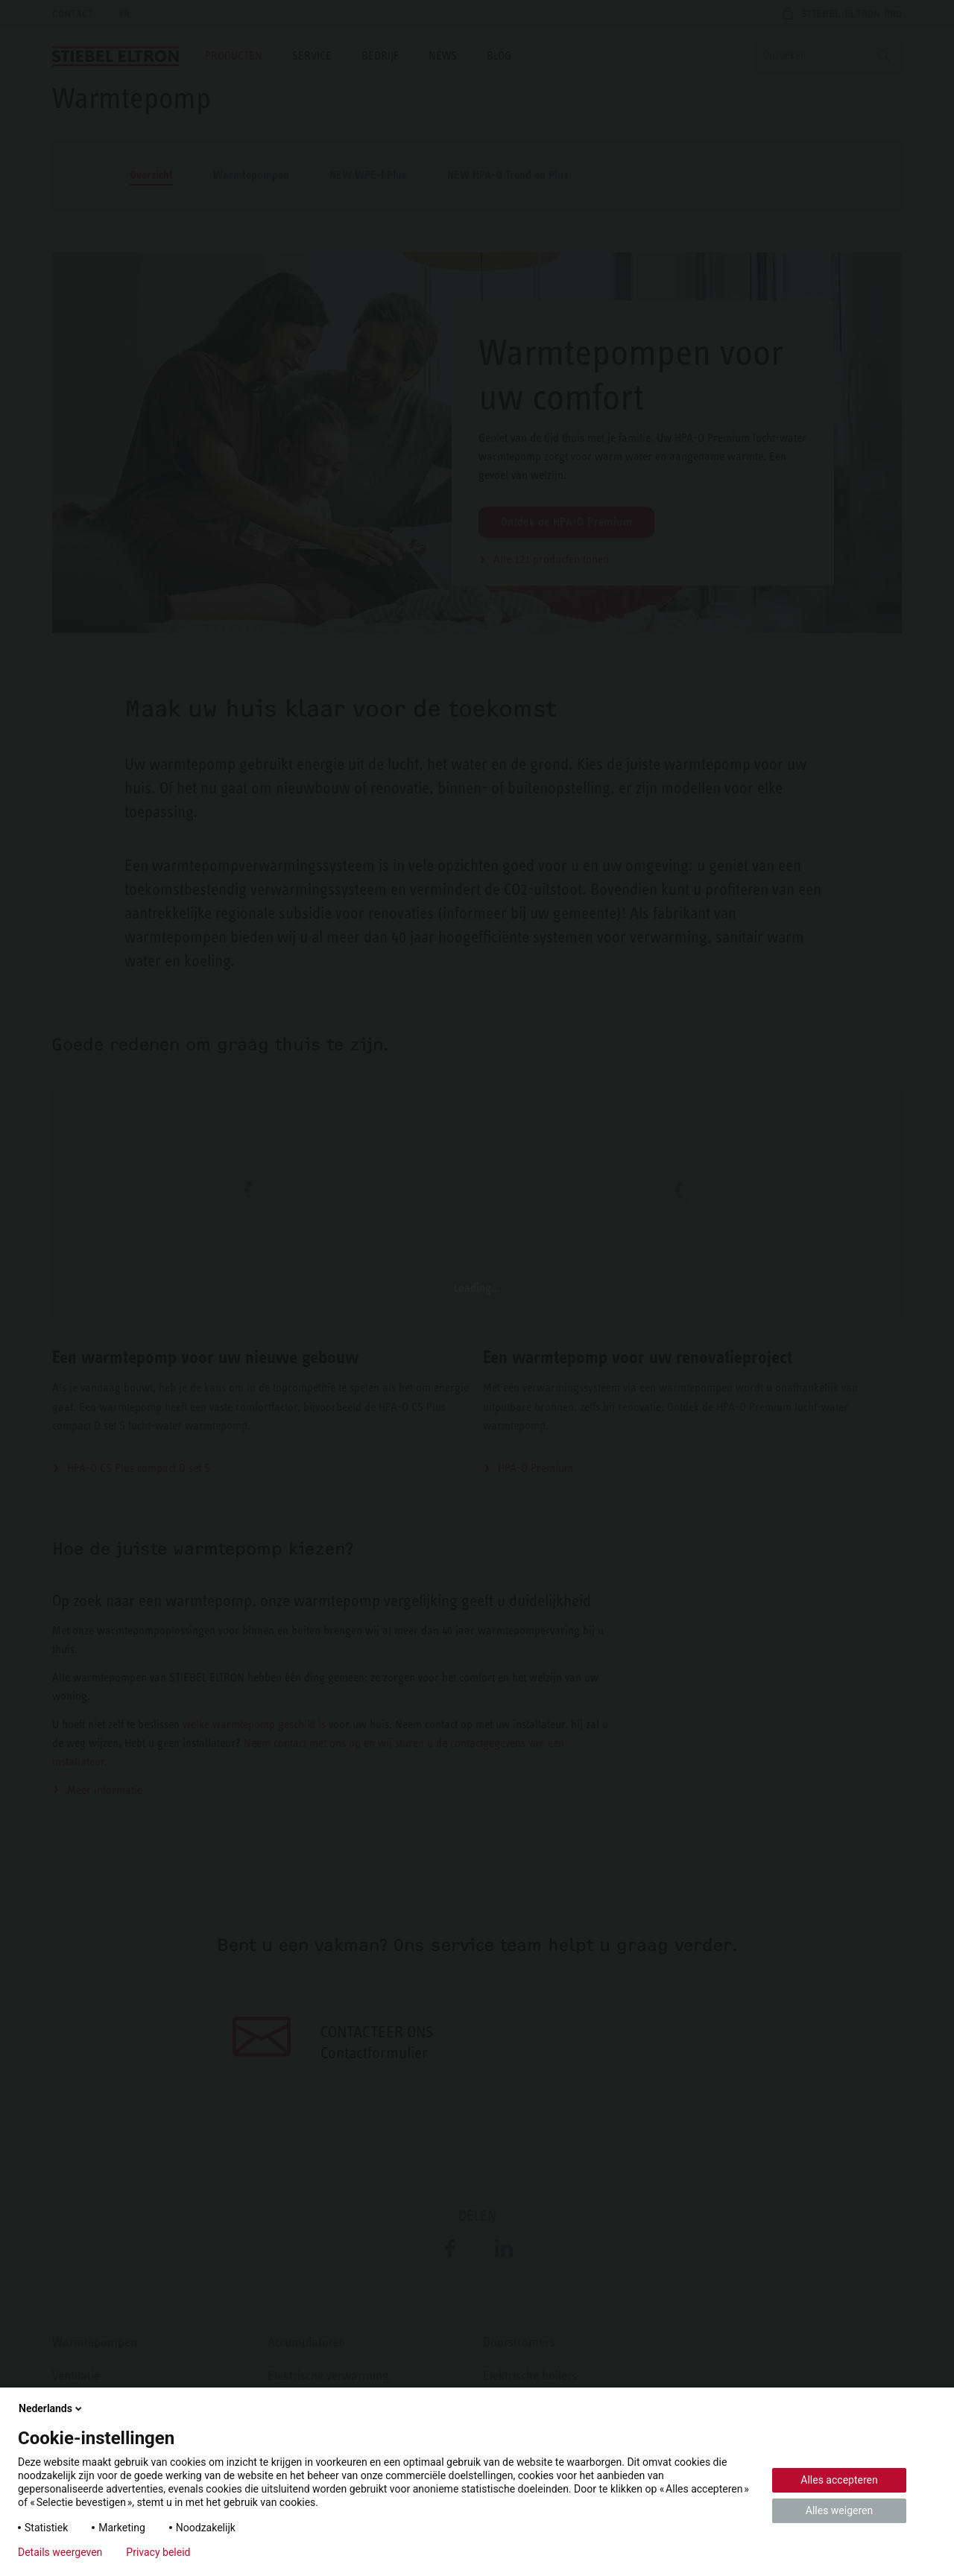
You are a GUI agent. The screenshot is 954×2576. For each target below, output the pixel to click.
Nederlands (51, 2408)
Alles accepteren (838, 2480)
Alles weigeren (839, 2510)
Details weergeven (60, 2552)
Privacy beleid (158, 2552)
